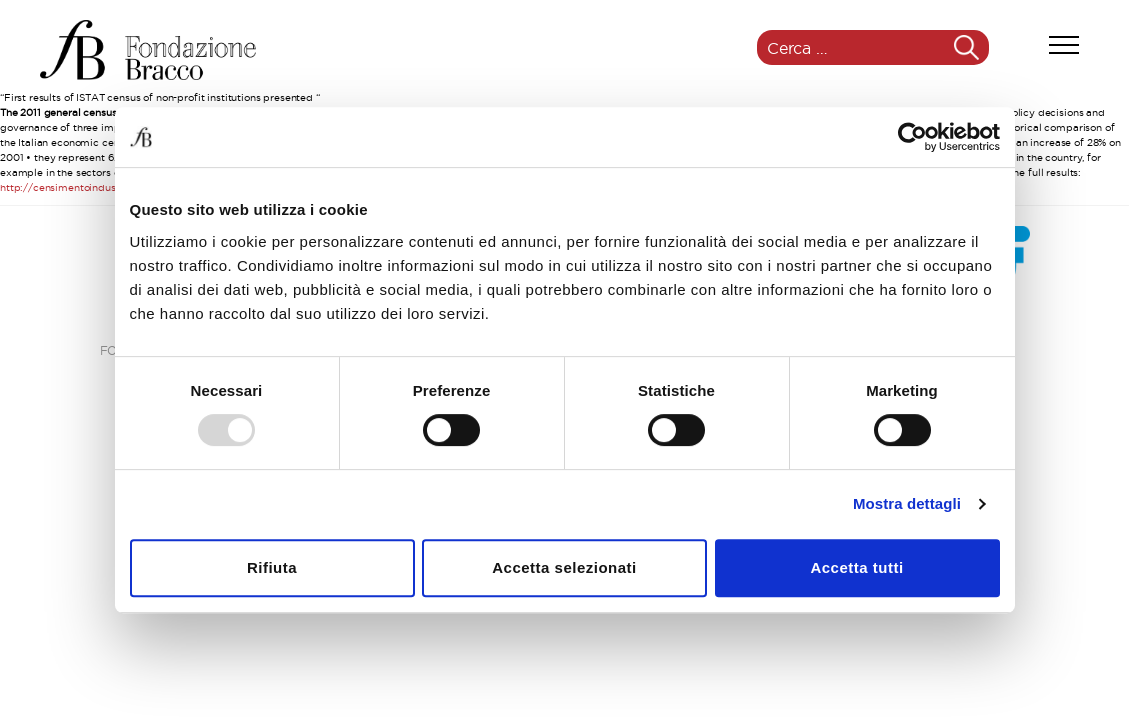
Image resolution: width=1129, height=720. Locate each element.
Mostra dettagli (907, 503)
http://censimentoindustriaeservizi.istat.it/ (103, 187)
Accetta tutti (856, 567)
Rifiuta (272, 567)
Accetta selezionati (564, 567)
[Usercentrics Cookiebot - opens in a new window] (912, 137)
